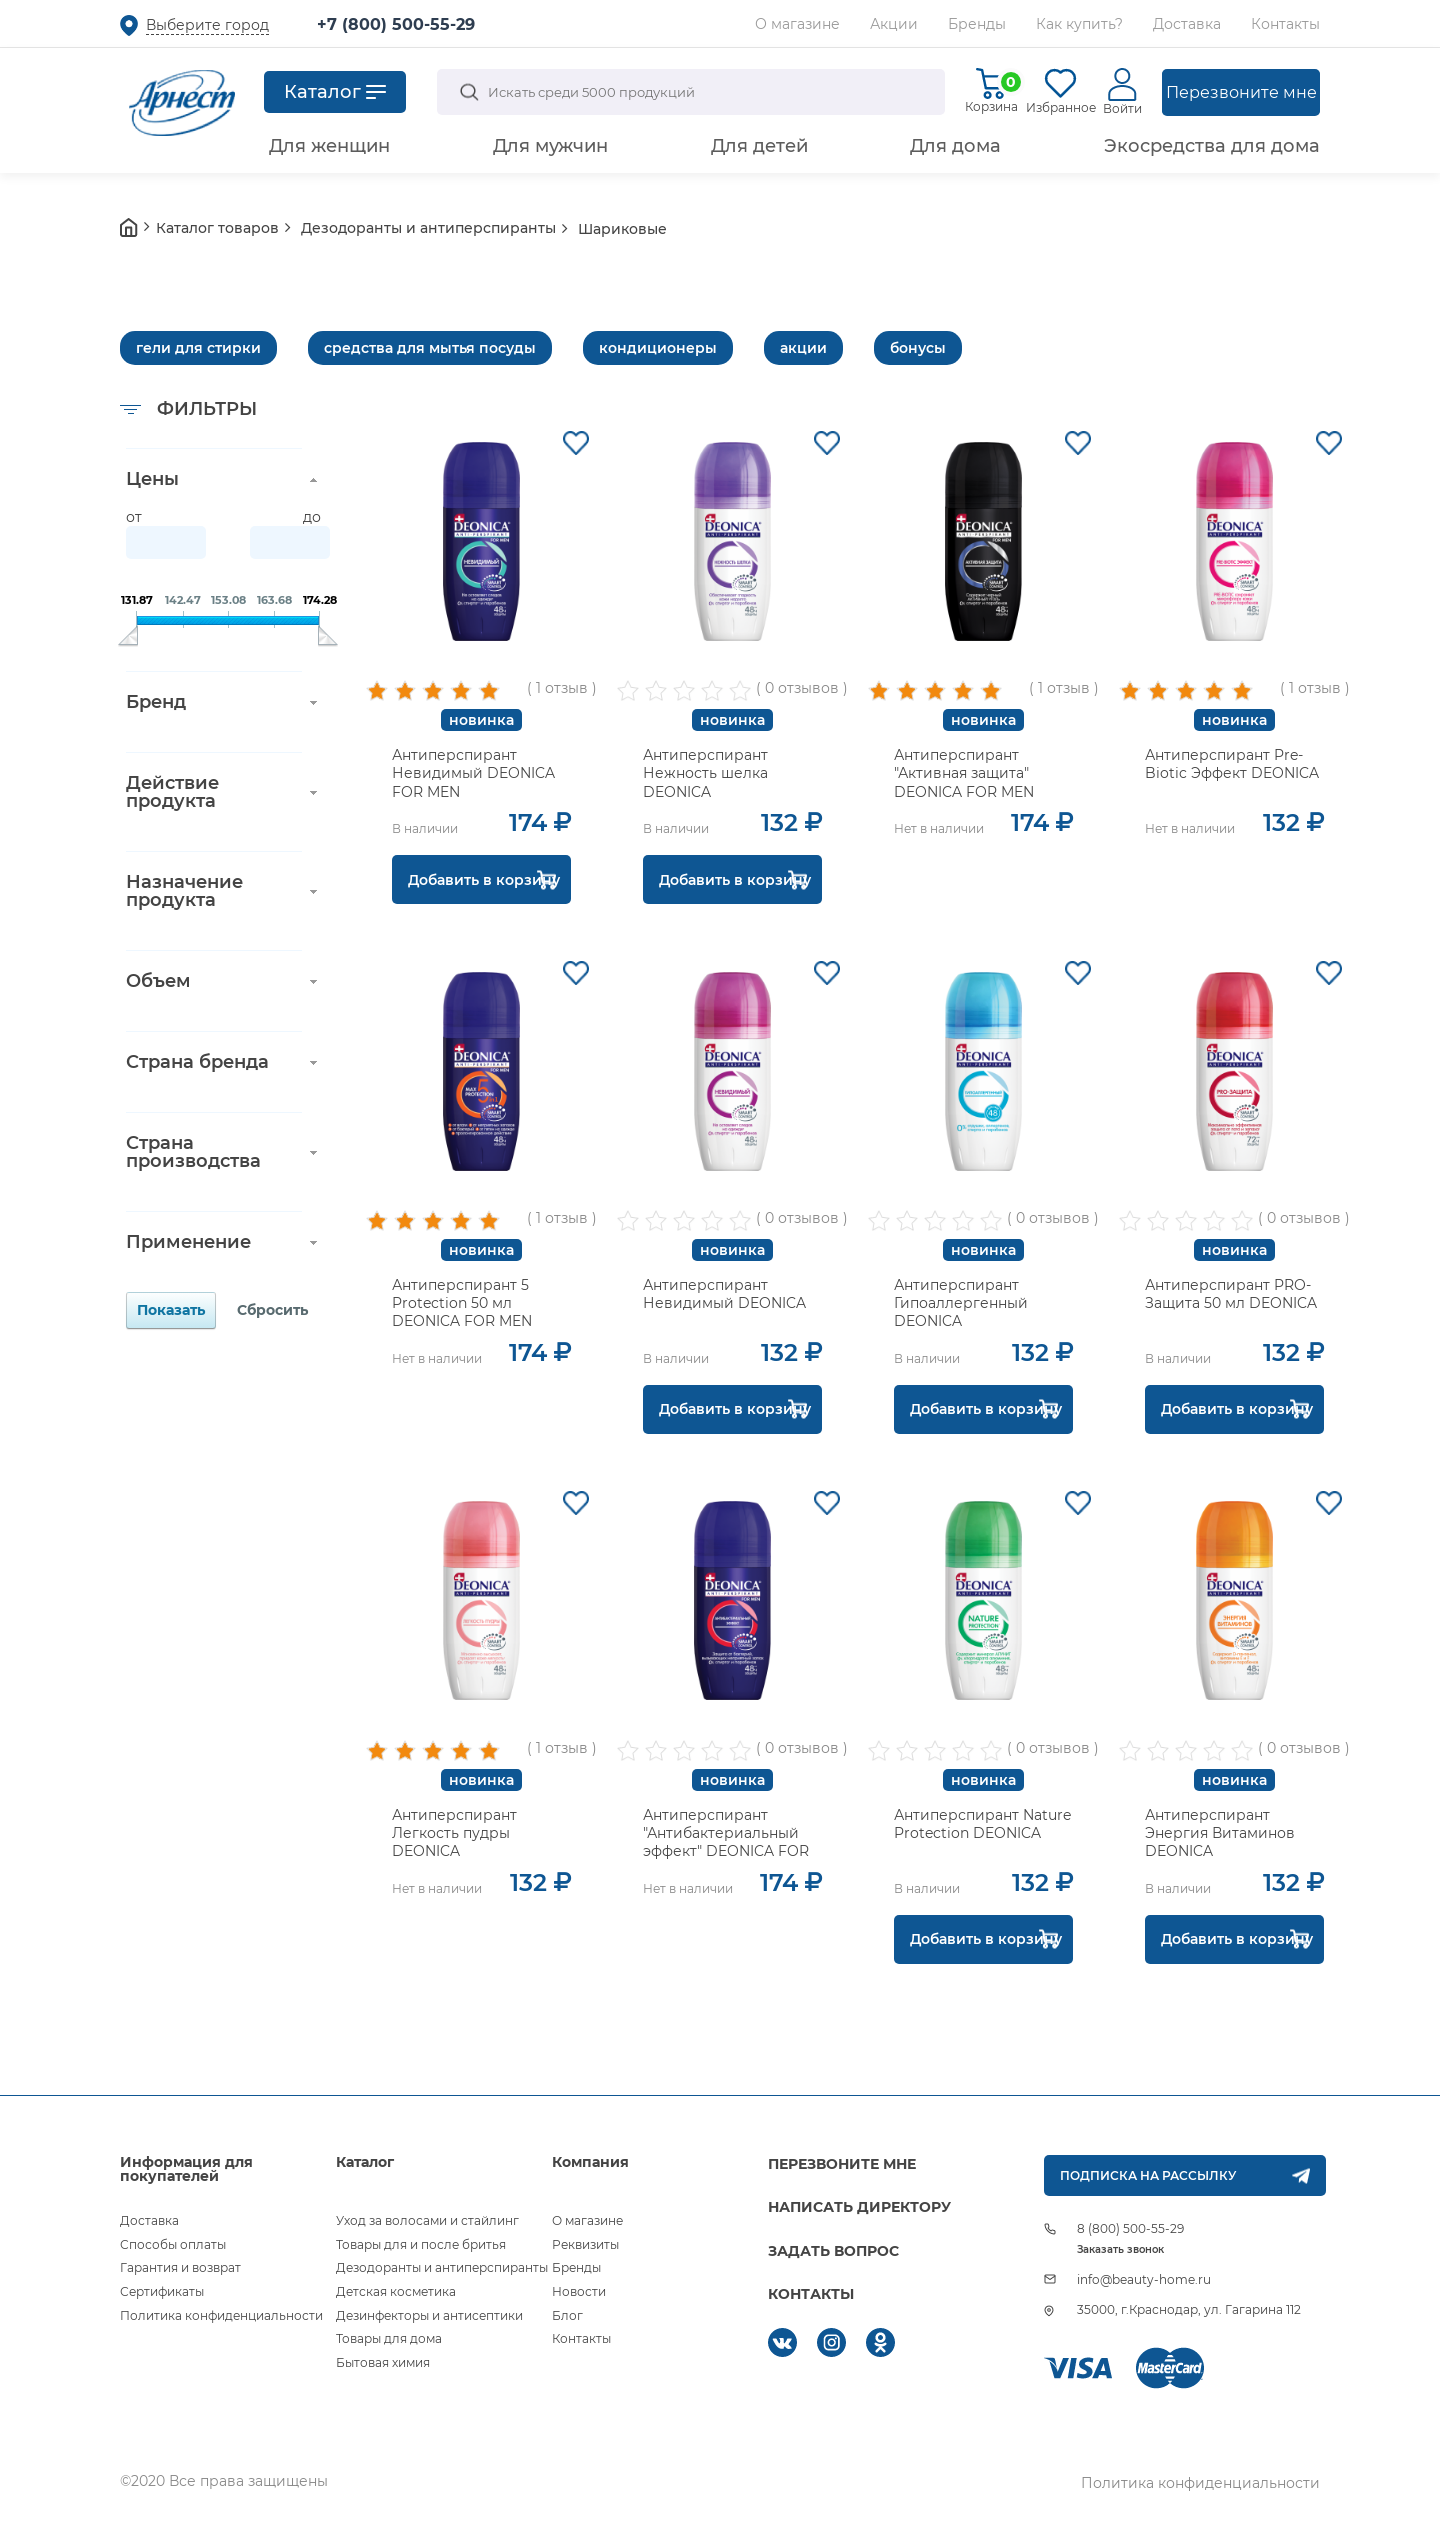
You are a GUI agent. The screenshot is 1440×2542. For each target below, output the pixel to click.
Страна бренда (197, 1062)
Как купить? (1079, 24)
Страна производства (193, 1152)
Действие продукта (172, 792)
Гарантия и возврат (180, 2267)
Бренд (156, 702)
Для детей (759, 146)
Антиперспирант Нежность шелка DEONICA (705, 773)
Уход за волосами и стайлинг (427, 2220)
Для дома (955, 146)
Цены (152, 479)
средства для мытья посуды (430, 348)
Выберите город (207, 25)
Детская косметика (396, 2291)
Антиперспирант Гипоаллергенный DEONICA (961, 1303)
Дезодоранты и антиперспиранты (442, 2267)
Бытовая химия (383, 2362)
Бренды (977, 24)
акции (803, 348)
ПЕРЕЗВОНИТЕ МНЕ (842, 2164)
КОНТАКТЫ (811, 2294)
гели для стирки (198, 348)
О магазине (797, 24)
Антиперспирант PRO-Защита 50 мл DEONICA (1231, 1294)
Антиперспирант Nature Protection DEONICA (982, 1824)
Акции (894, 24)
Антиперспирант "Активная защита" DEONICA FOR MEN (964, 773)
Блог (567, 2315)
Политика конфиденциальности (221, 2315)
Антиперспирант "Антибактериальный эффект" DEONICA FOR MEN (726, 1842)
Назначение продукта (184, 891)
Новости (579, 2291)
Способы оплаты (173, 2244)
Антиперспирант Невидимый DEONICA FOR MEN (473, 773)
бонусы (918, 348)
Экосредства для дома (1212, 146)
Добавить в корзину (484, 880)
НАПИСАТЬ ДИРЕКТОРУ (859, 2207)
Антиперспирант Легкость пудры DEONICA (454, 1833)
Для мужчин (550, 146)
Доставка (1187, 24)
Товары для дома (389, 2338)
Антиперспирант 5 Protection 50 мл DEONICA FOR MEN (462, 1303)
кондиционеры (658, 348)
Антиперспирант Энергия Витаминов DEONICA (1220, 1833)
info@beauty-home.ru (1144, 2279)
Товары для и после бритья (421, 2244)
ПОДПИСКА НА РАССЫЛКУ (1148, 2175)
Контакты (1285, 24)
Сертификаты (162, 2291)
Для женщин (329, 146)
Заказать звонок (1120, 2249)
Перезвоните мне (1241, 92)
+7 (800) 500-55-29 (396, 24)
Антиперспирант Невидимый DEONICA (724, 1294)
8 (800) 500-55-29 (1130, 2228)
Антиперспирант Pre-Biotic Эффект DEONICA (1232, 764)
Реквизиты (585, 2244)
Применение (188, 1242)
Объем (158, 981)
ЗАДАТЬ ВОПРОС (833, 2251)
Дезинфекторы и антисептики (429, 2315)
